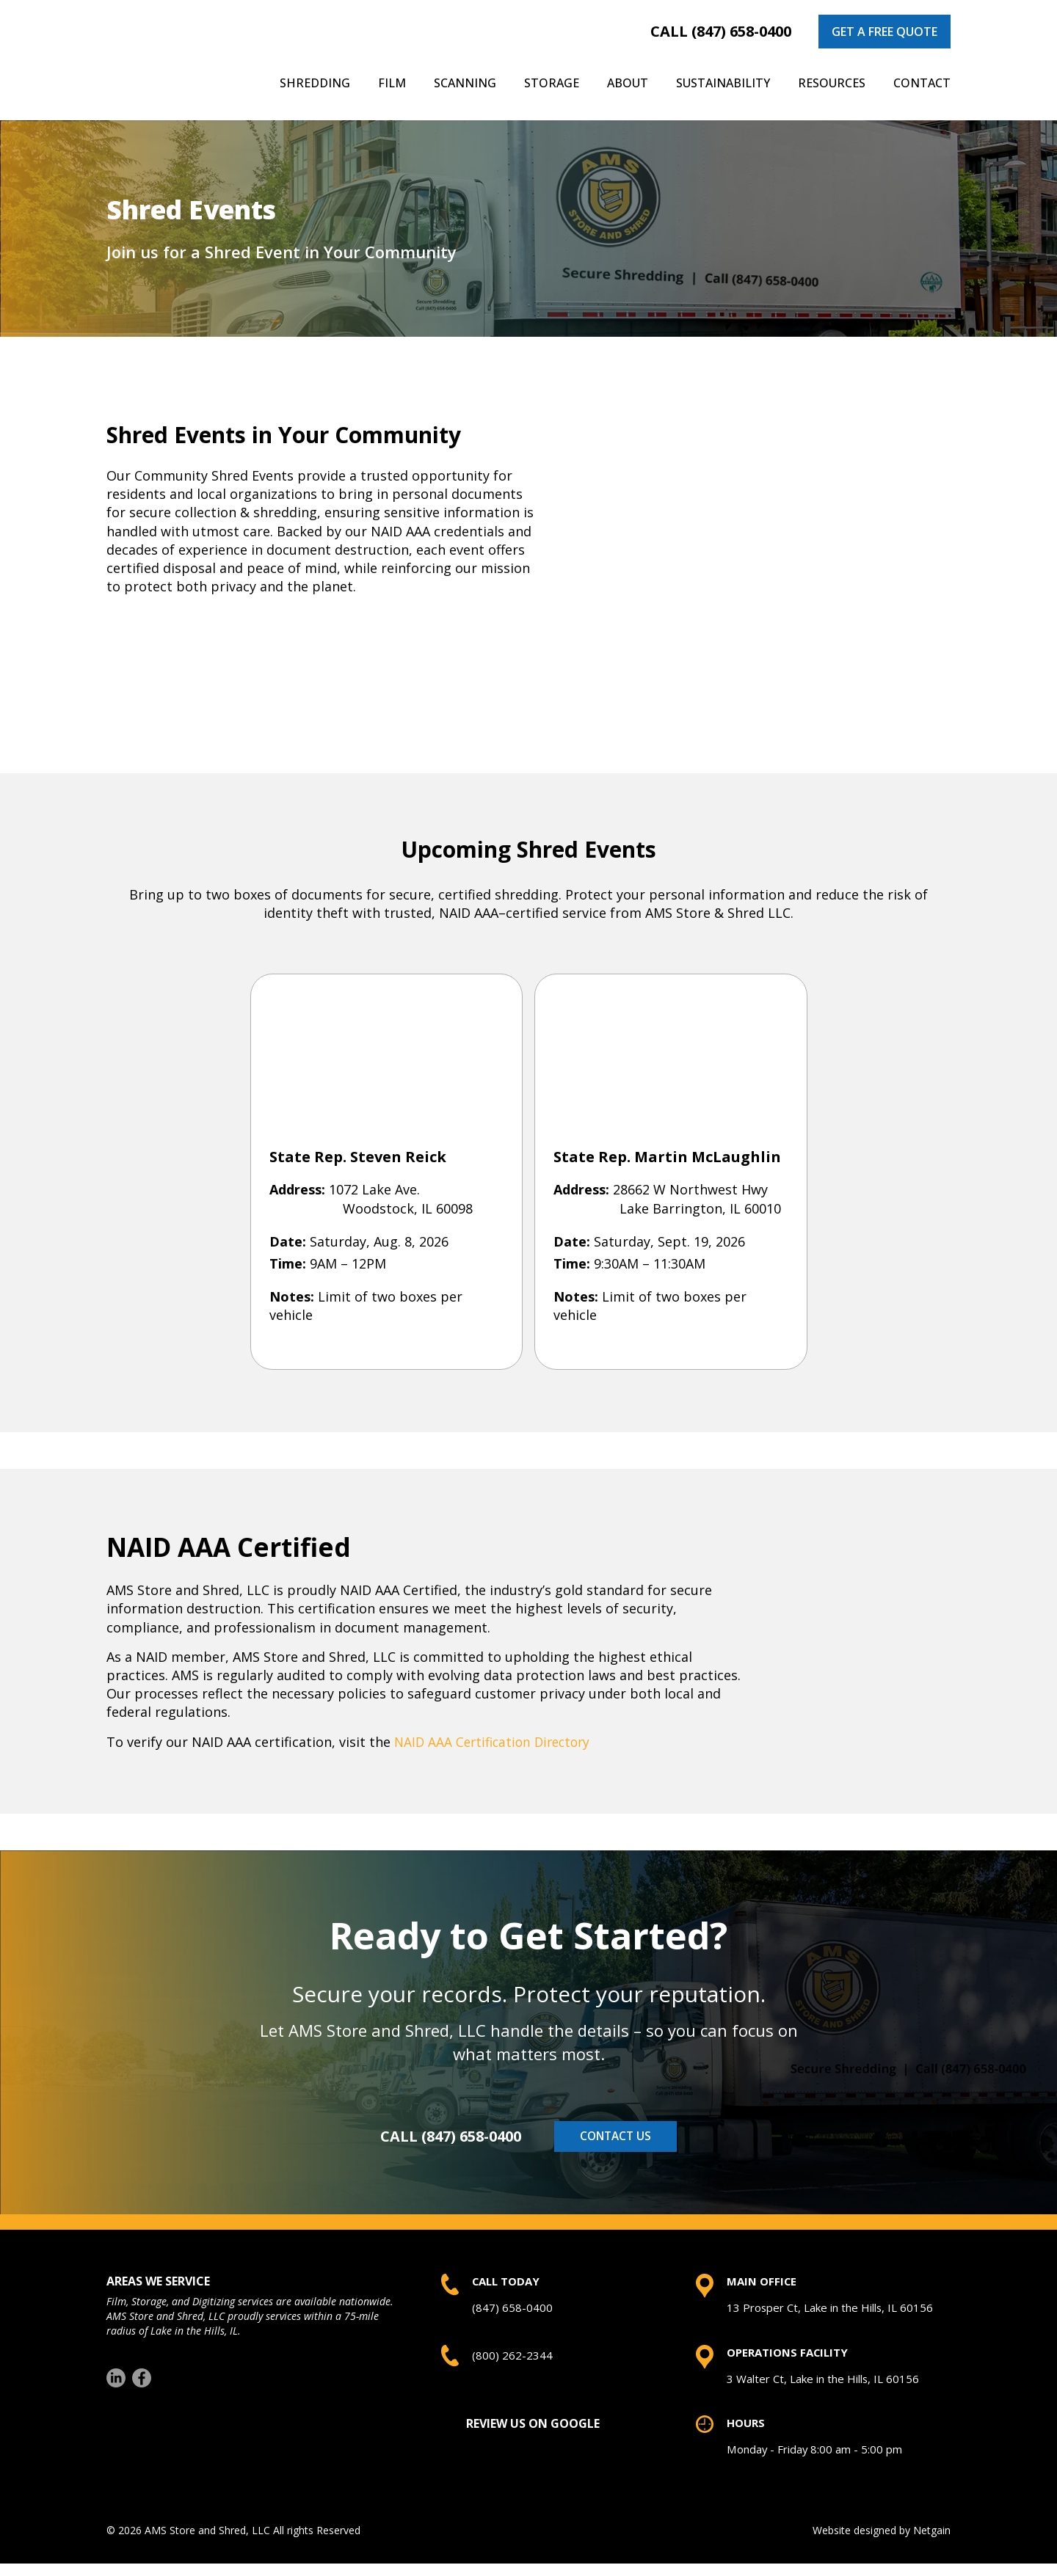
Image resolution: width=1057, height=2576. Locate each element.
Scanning (465, 83)
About (627, 83)
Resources (831, 83)
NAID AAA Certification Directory (496, 1742)
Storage (551, 83)
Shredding (315, 83)
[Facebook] (141, 2383)
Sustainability (723, 83)
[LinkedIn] (116, 2383)
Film (392, 83)
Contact (922, 83)
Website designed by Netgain (882, 2543)
